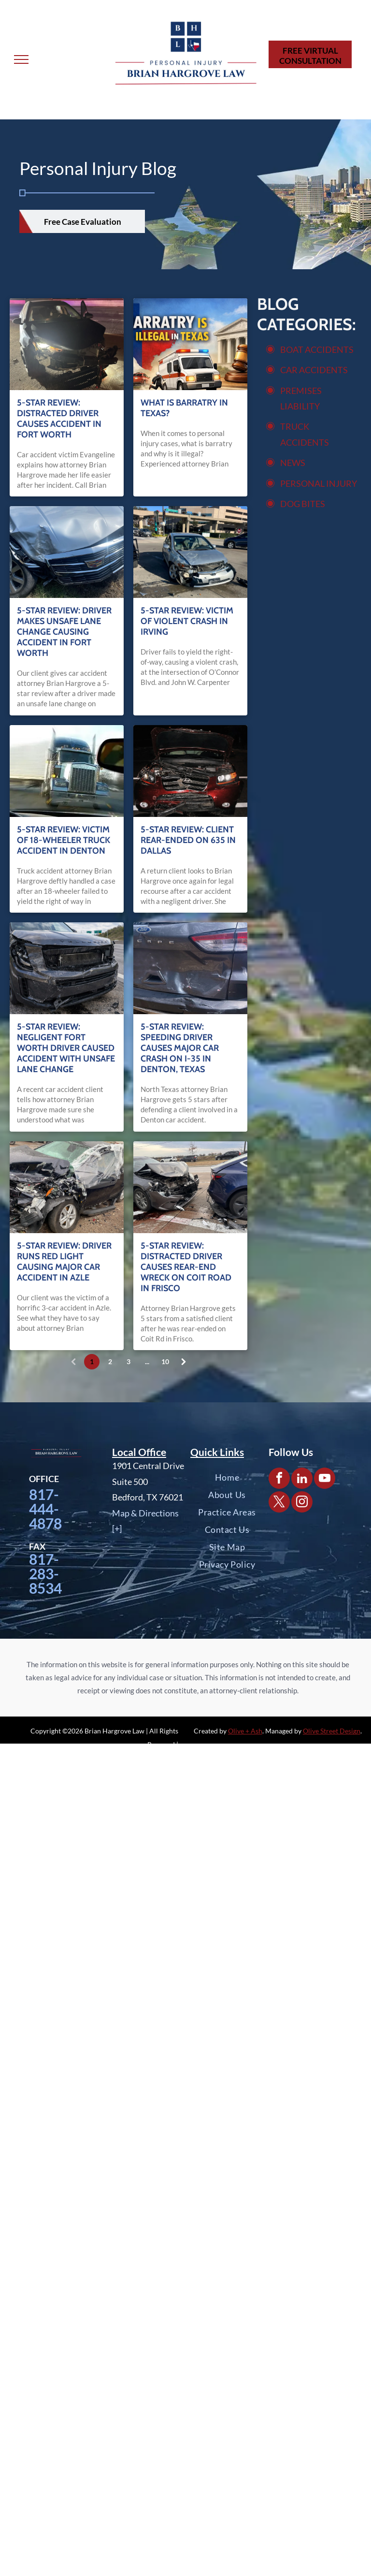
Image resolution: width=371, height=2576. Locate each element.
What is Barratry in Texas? (184, 408)
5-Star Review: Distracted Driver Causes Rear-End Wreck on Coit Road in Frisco (186, 1267)
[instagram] (302, 1503)
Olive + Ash (245, 1731)
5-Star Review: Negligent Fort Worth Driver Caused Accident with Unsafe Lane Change (66, 1048)
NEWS (292, 462)
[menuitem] (227, 1477)
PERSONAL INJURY (318, 483)
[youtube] (324, 1479)
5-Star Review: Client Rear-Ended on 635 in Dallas (188, 840)
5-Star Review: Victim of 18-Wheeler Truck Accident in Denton (63, 840)
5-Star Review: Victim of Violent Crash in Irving (187, 621)
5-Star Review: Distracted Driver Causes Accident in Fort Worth (59, 418)
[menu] (21, 59)
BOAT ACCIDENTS (317, 349)
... (147, 1361)
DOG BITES (302, 503)
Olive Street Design (331, 1731)
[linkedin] (302, 1479)
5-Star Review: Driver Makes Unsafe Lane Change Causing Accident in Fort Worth (64, 631)
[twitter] (279, 1503)
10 (165, 1361)
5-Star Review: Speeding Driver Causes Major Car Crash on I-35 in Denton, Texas (180, 1048)
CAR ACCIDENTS (314, 369)
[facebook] (279, 1479)
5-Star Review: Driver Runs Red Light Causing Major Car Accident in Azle (64, 1261)
